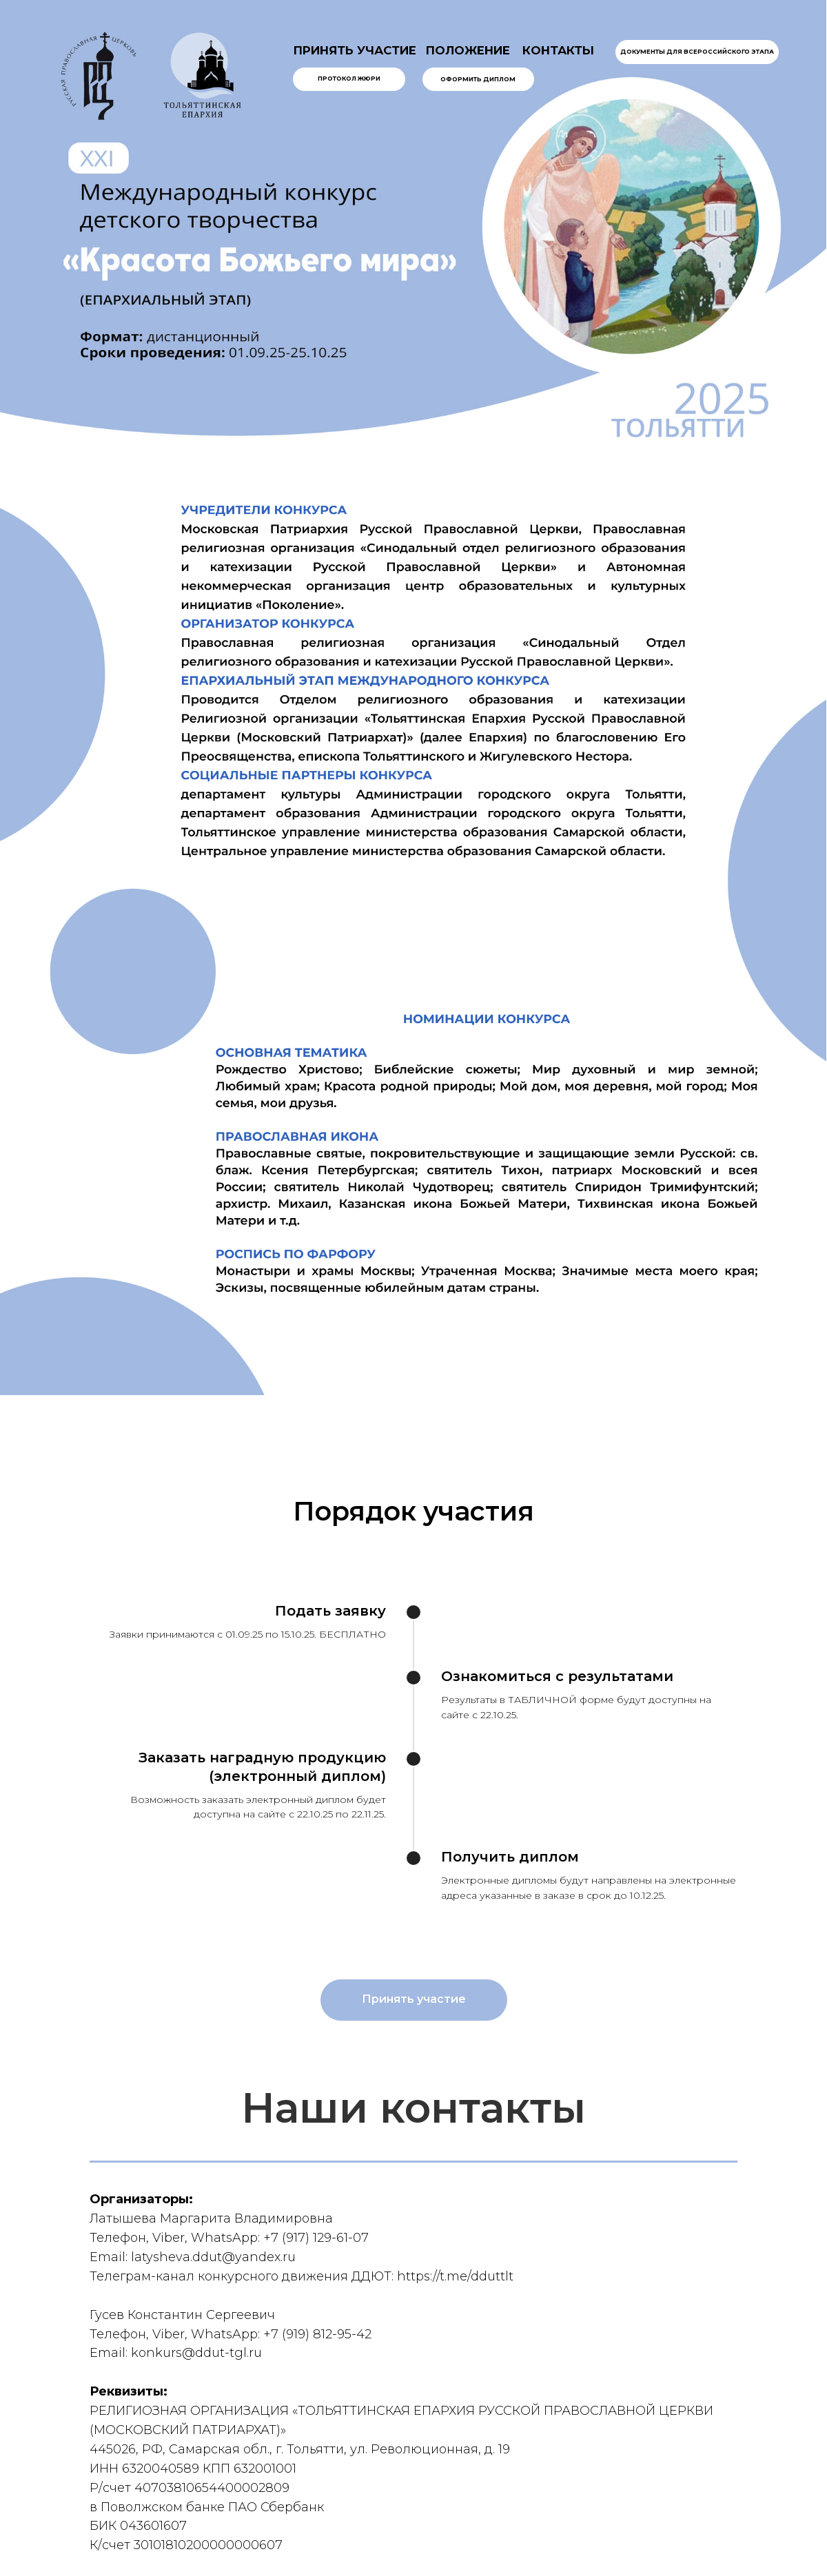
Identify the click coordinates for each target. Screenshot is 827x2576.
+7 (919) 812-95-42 (317, 2334)
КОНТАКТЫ (558, 50)
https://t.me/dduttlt (455, 2276)
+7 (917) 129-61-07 (316, 2237)
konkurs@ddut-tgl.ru (196, 2352)
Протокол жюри (349, 78)
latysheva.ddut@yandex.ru (213, 2257)
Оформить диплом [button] (477, 79)
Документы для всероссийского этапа (697, 51)
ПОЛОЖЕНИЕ (468, 50)
